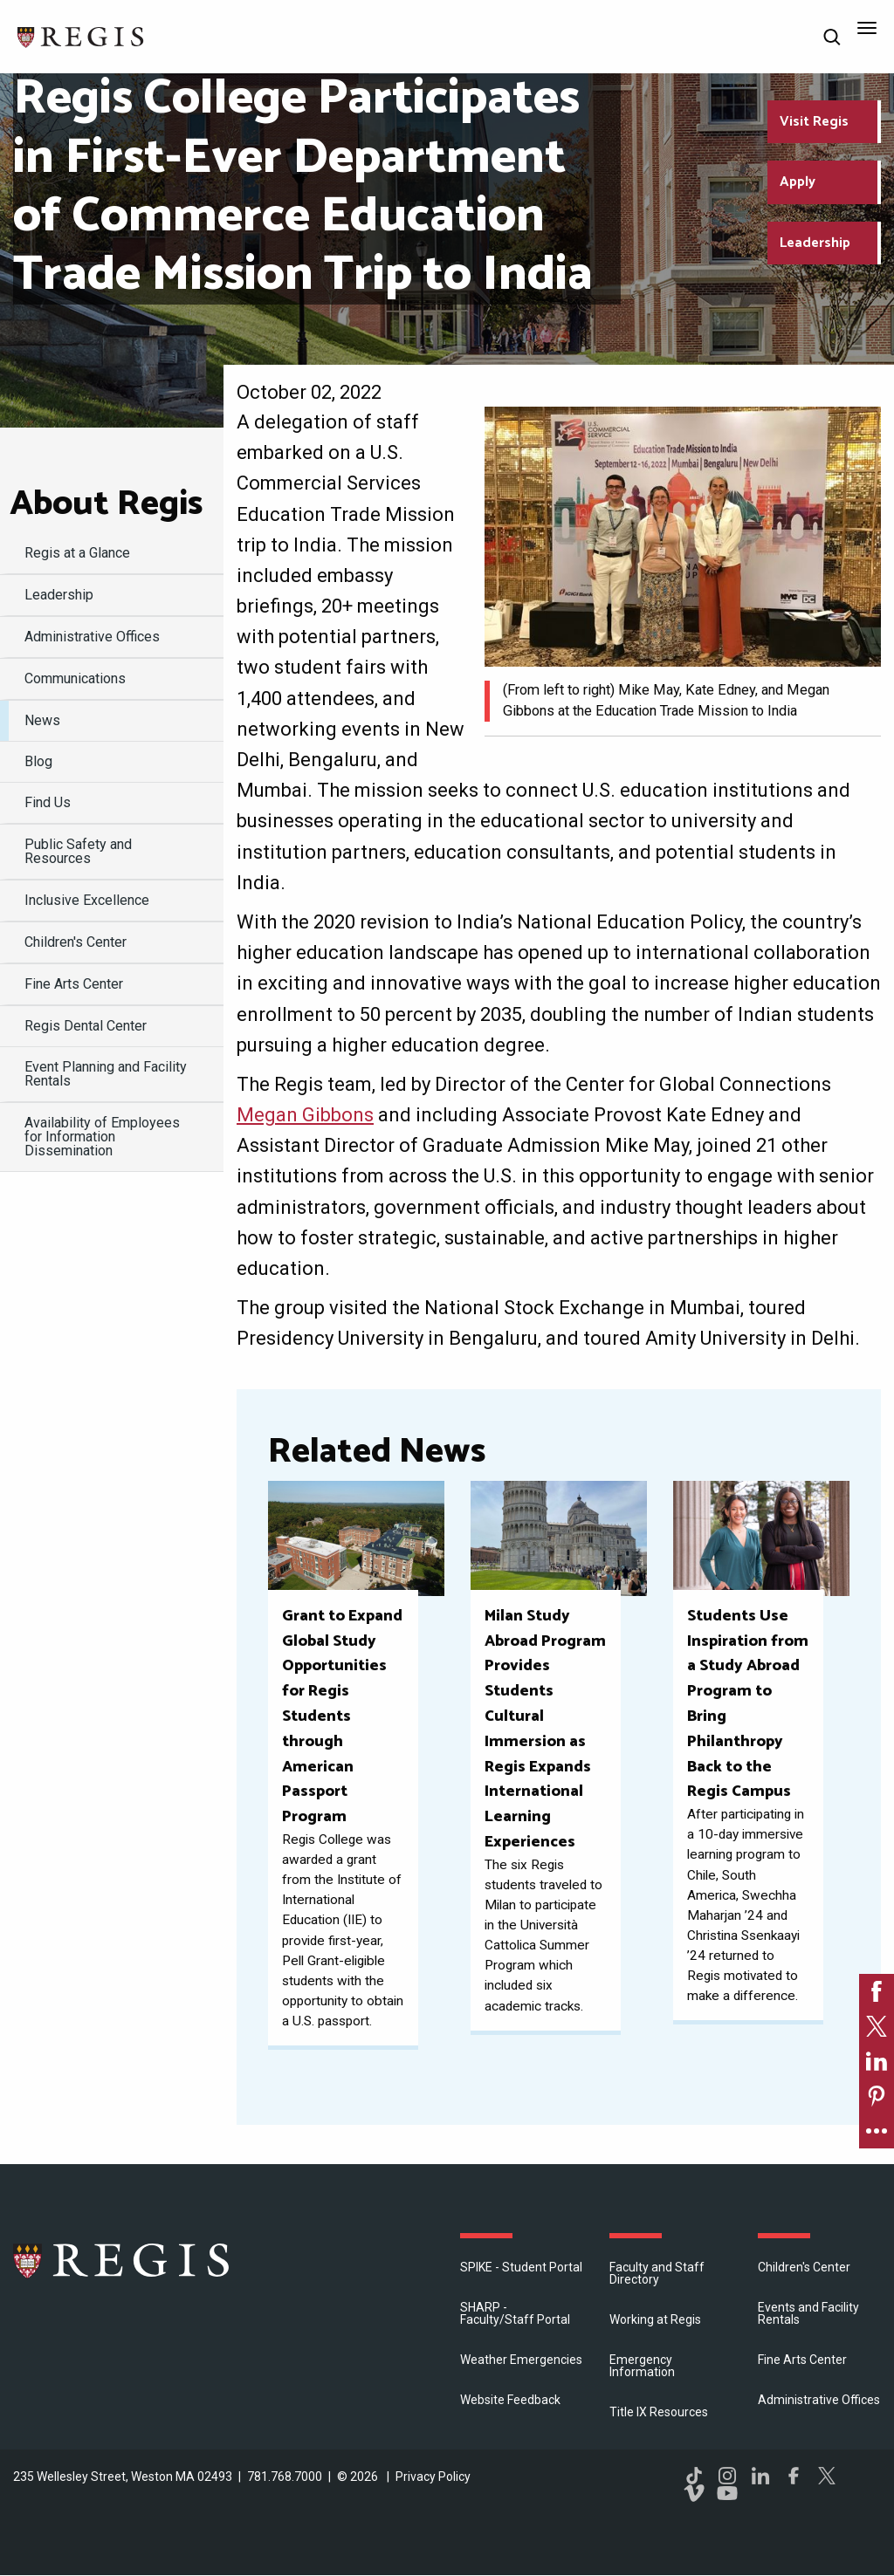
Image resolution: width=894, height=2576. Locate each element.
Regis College (122, 2260)
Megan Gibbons (305, 1115)
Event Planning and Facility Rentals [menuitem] (105, 1073)
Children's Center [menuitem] (75, 942)
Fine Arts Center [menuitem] (73, 984)
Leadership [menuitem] (58, 594)
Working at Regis (655, 2319)
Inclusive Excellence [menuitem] (86, 900)
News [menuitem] (42, 720)
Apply (797, 182)
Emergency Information (642, 2366)
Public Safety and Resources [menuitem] (78, 851)
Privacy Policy (433, 2476)
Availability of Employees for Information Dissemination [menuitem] (102, 1136)
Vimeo (694, 2493)
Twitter (826, 2475)
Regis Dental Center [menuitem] (85, 1025)
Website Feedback (510, 2400)
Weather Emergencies (521, 2360)
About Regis (106, 504)
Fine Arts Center (802, 2360)
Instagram (727, 2475)
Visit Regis (814, 122)
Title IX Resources (658, 2412)
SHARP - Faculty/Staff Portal (515, 2313)
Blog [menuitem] (38, 761)
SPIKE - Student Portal (521, 2267)
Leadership (815, 243)
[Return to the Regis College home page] (81, 35)
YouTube (727, 2493)
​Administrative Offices (819, 2400)
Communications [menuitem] (75, 678)
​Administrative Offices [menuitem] (92, 636)
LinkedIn (760, 2475)
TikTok (694, 2475)
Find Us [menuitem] (47, 802)
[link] (876, 1991)
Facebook (793, 2475)
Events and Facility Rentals (808, 2313)
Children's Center (804, 2267)
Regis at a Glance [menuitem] (77, 553)
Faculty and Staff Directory (657, 2273)
